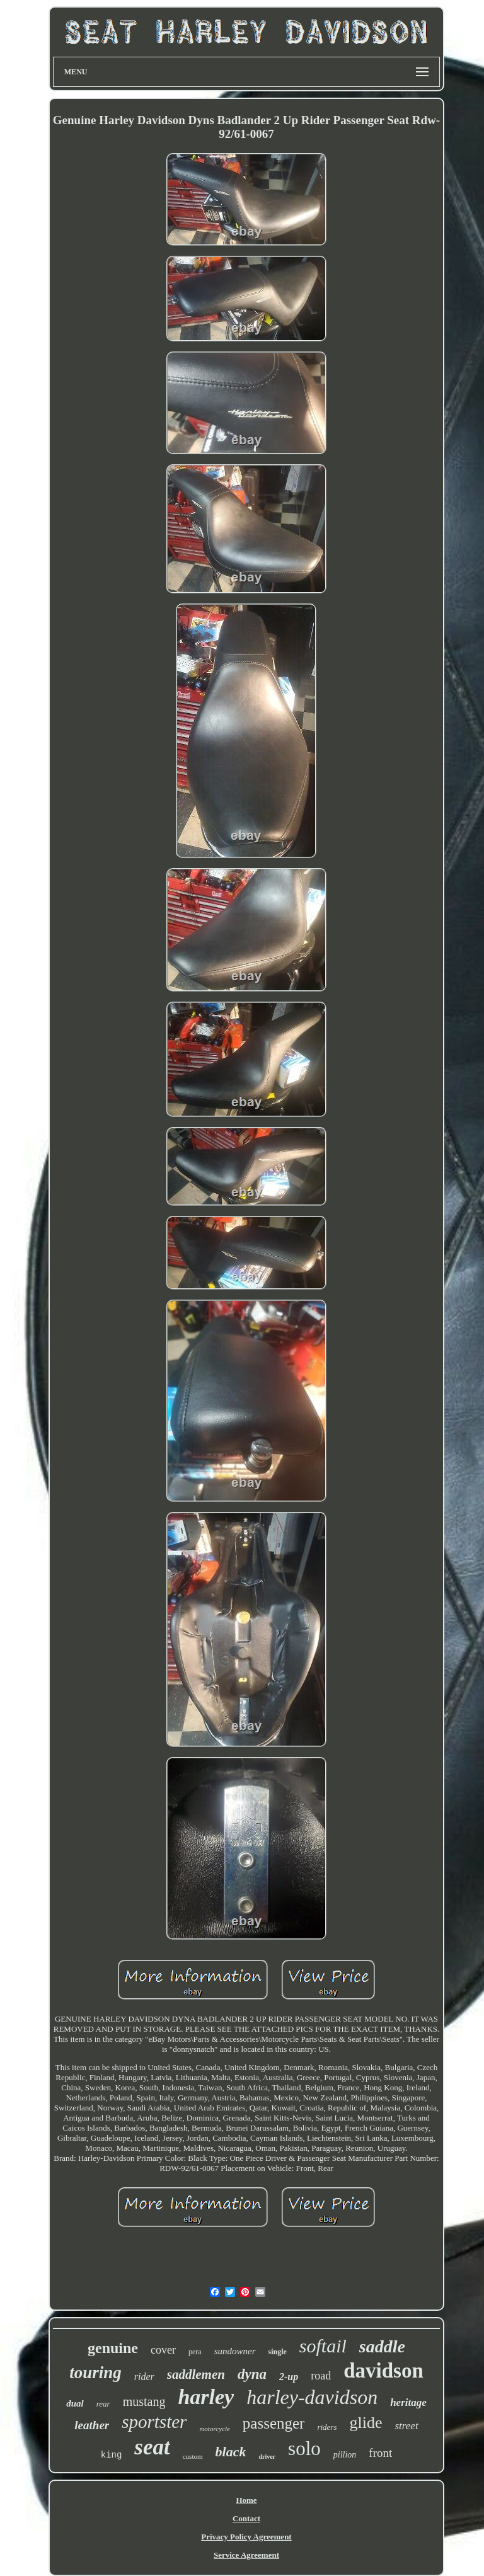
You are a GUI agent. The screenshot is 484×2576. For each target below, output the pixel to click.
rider (144, 2376)
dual (75, 2403)
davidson (383, 2370)
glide (365, 2422)
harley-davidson (311, 2397)
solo (304, 2448)
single (277, 2351)
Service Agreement (246, 2555)
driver (266, 2456)
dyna (252, 2374)
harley (206, 2396)
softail (323, 2345)
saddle (382, 2346)
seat (152, 2447)
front (380, 2452)
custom (193, 2456)
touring (95, 2372)
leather (91, 2425)
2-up (288, 2376)
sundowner (235, 2351)
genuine (113, 2348)
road (321, 2375)
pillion (345, 2454)
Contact (246, 2518)
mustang (144, 2401)
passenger (274, 2423)
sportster (154, 2422)
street (406, 2426)
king (111, 2455)
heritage (408, 2402)
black (231, 2451)
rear (103, 2403)
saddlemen (196, 2374)
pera (195, 2351)
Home (246, 2500)
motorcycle (214, 2428)
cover (163, 2350)
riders (327, 2427)
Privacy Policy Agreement (246, 2536)
